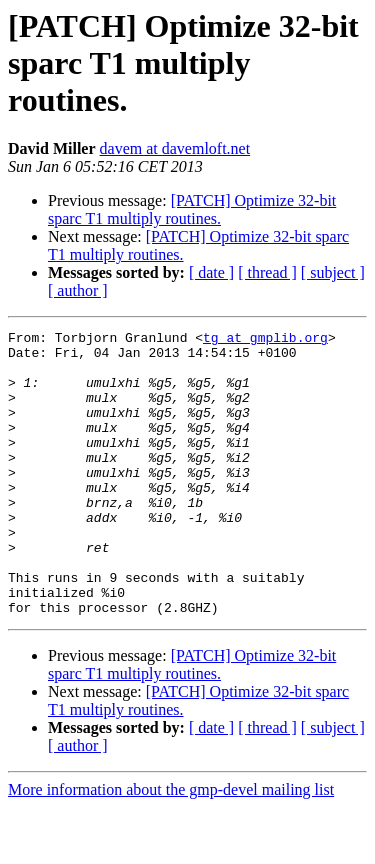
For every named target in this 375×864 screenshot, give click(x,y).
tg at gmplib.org (265, 340)
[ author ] (78, 290)
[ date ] (211, 272)
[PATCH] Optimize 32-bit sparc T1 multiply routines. (192, 209)
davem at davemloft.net (175, 148)
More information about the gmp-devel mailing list (171, 846)
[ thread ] (267, 272)
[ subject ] (333, 272)
